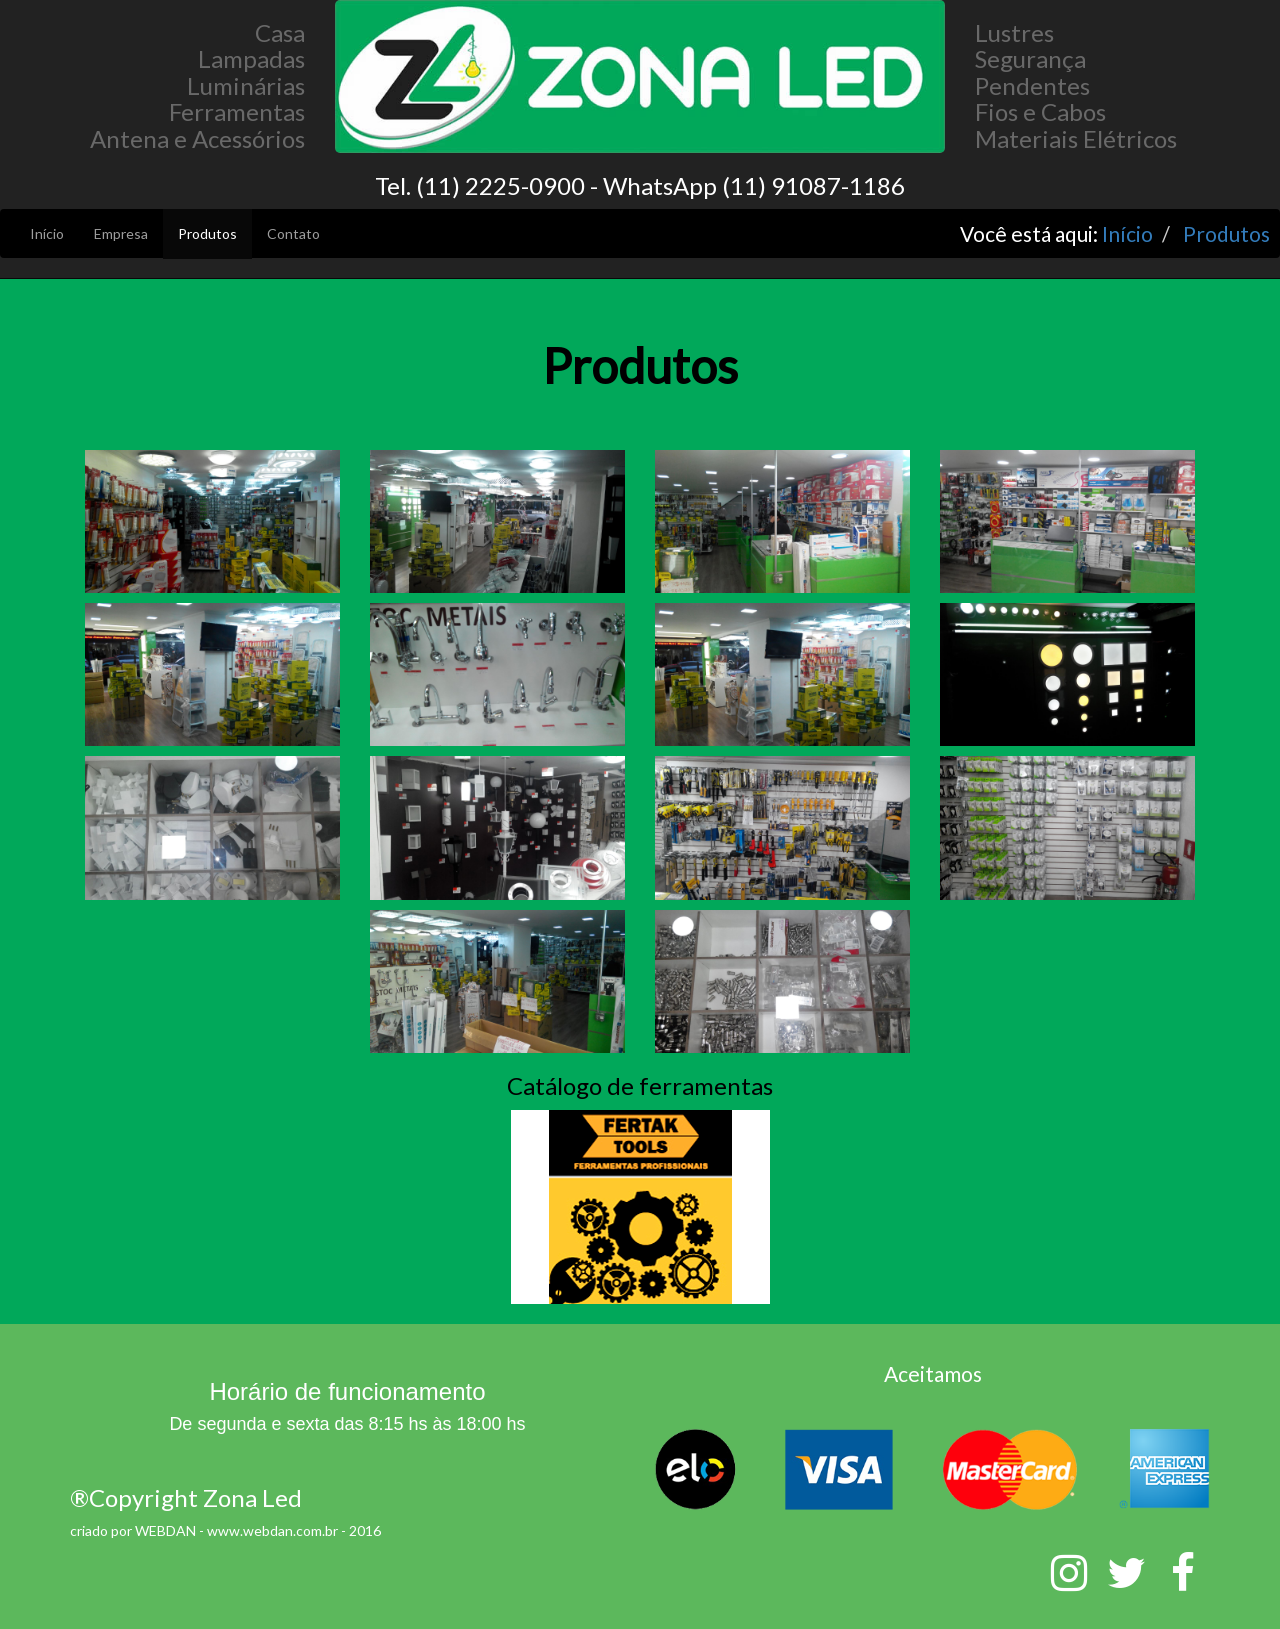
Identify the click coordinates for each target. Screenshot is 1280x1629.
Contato (293, 233)
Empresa (121, 233)
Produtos (207, 233)
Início (47, 233)
